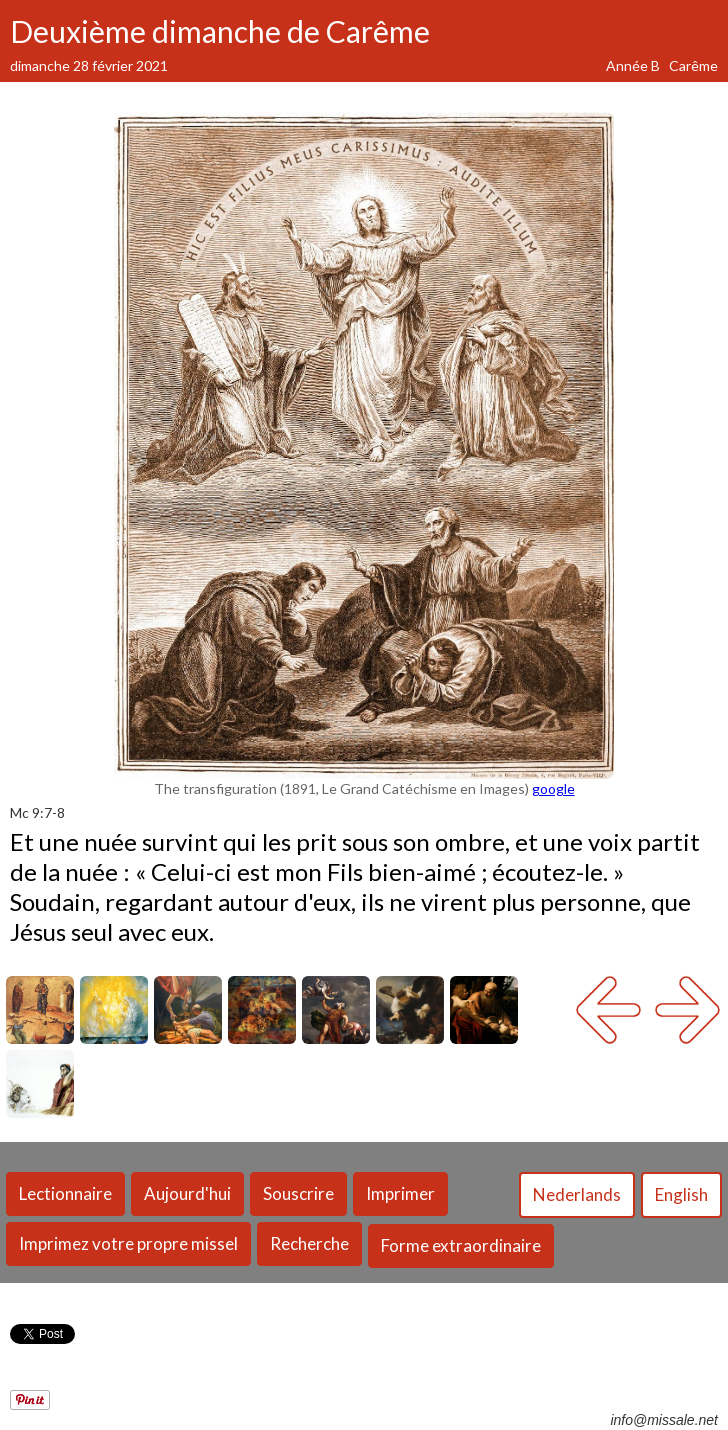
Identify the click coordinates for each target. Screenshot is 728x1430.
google (553, 788)
